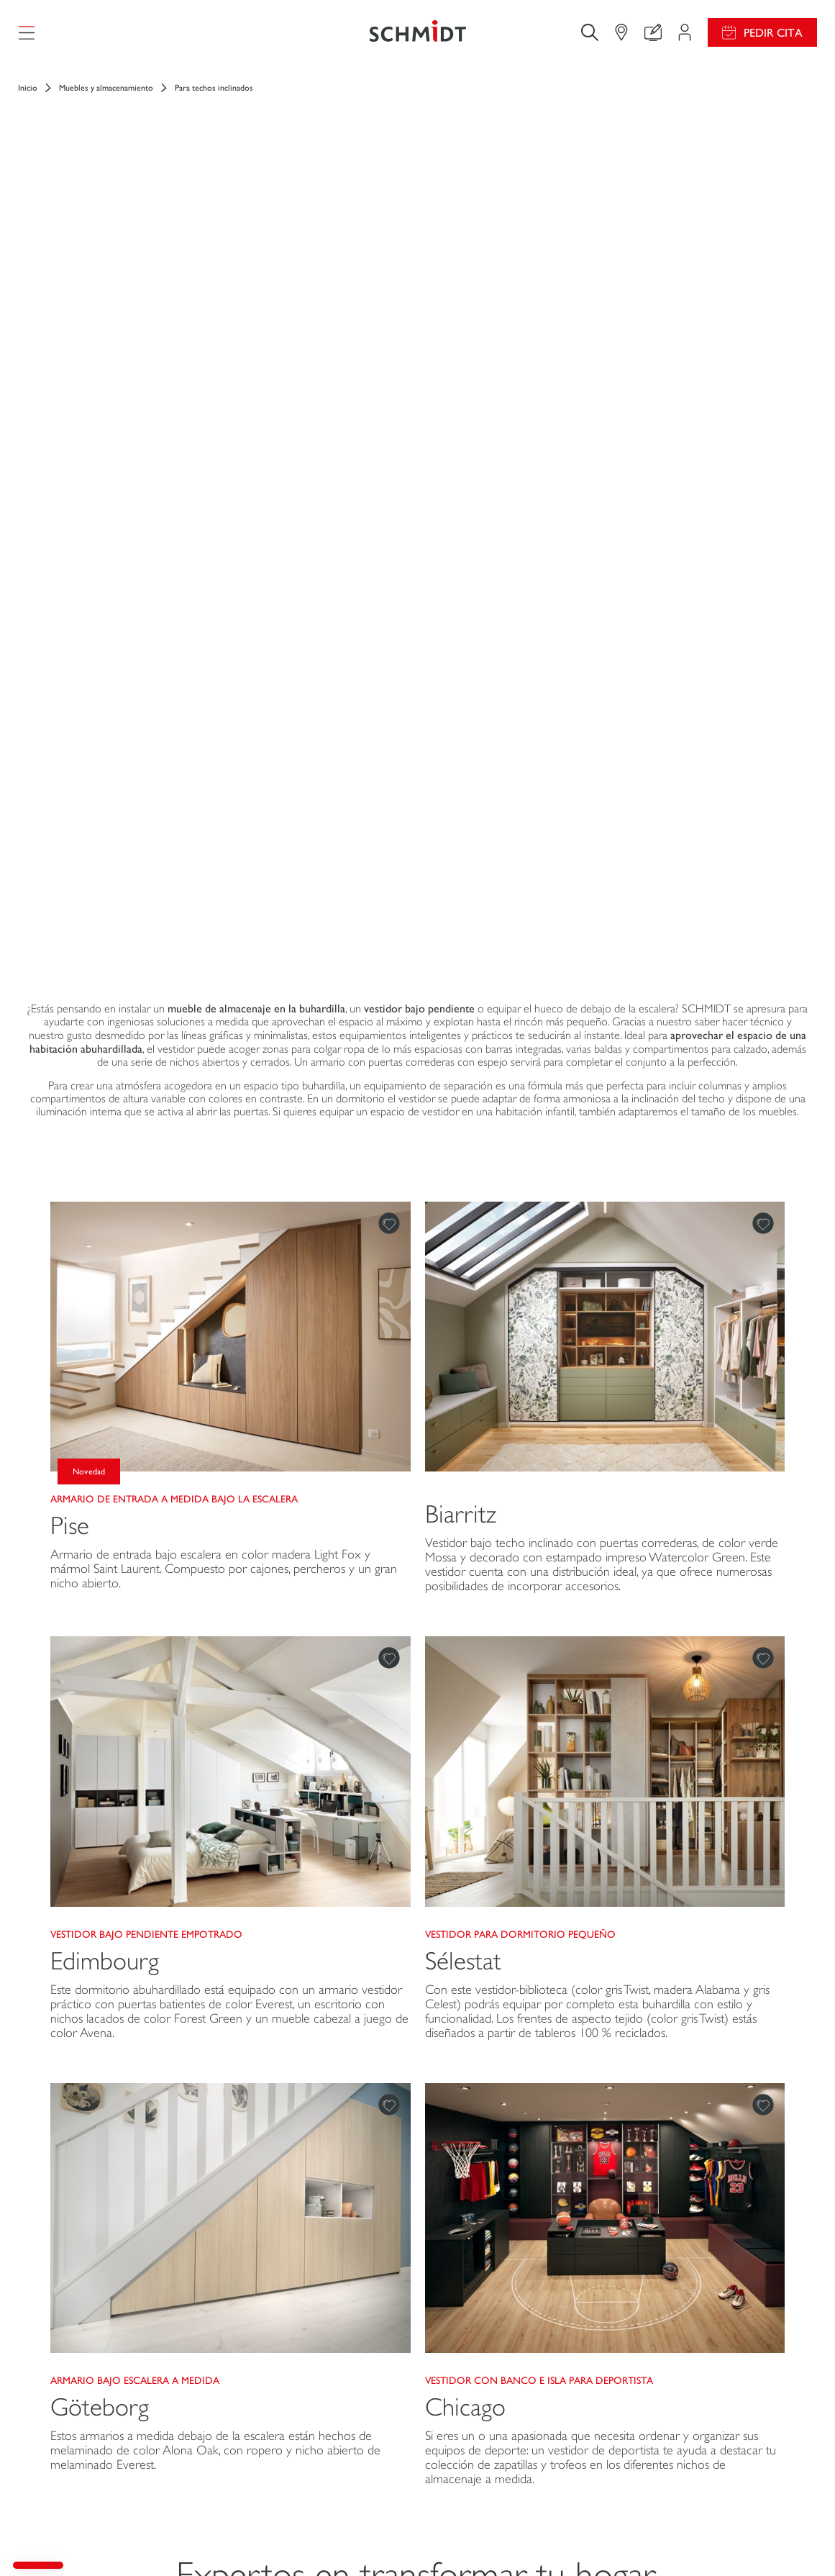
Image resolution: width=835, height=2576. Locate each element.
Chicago (465, 1814)
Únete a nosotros (672, 2342)
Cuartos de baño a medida (94, 2411)
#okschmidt (580, 2539)
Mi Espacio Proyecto (281, 2313)
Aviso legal (335, 2539)
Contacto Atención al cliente (300, 2383)
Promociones (464, 2313)
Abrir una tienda (670, 2370)
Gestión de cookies (402, 2539)
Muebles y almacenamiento (106, 101)
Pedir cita (773, 39)
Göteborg (99, 1814)
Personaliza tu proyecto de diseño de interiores (312, 2348)
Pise (69, 933)
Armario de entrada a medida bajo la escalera (174, 906)
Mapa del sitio (710, 2539)
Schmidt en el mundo (681, 2399)
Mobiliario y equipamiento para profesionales (106, 2445)
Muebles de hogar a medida (97, 2383)
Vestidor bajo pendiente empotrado (146, 1340)
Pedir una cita (312, 2446)
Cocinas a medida (74, 2327)
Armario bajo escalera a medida (134, 1787)
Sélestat (463, 1367)
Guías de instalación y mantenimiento (483, 2348)
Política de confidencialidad (496, 2539)
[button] (38, 2565)
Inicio (27, 101)
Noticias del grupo (675, 2313)
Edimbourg (104, 1367)
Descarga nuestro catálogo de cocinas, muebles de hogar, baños (511, 2389)
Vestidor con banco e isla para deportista (539, 1787)
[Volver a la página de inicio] (418, 39)
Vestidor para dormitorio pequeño (520, 1340)
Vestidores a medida (80, 2355)
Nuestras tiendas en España (695, 2428)
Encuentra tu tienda (278, 2411)
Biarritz (460, 921)
